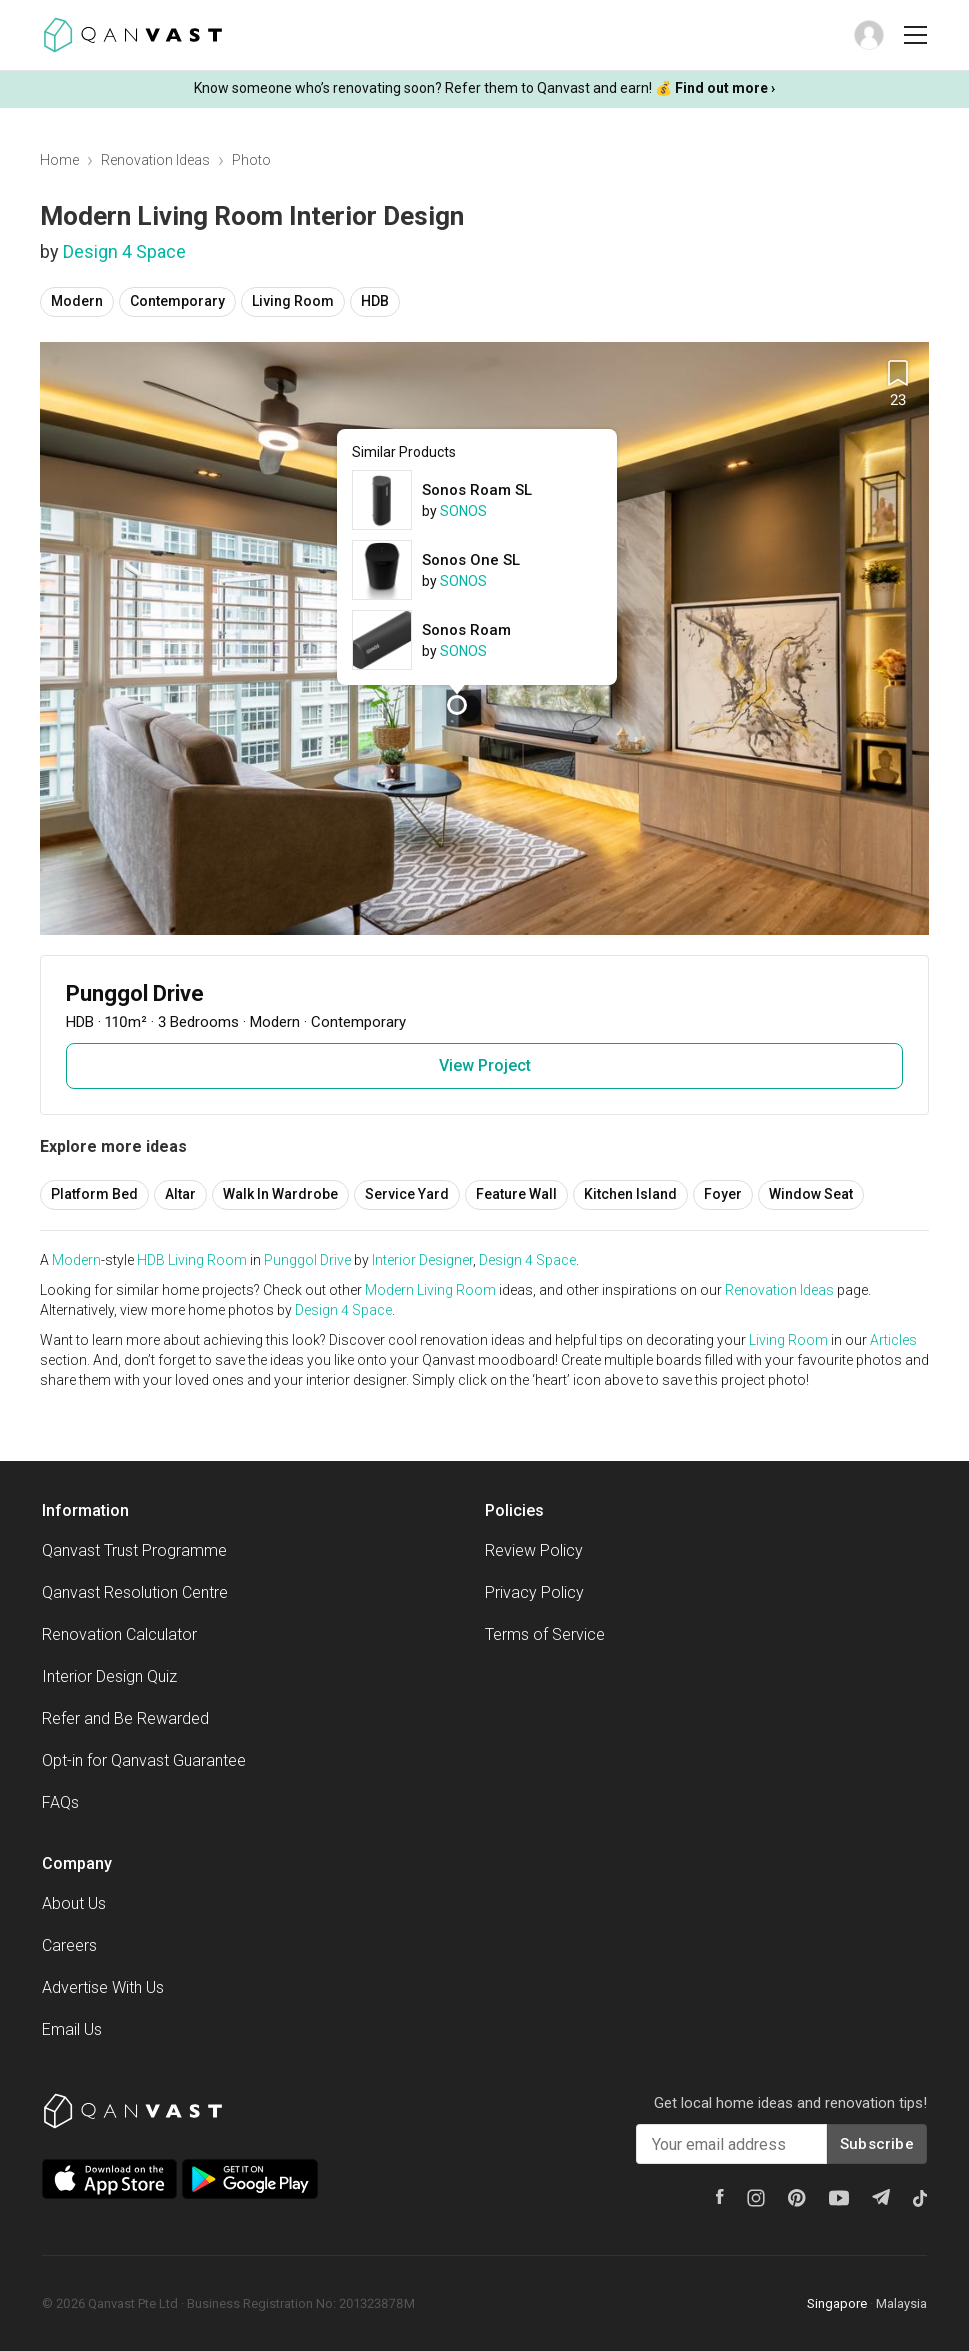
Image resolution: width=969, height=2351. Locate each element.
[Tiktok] (920, 2198)
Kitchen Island (630, 1194)
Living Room (293, 301)
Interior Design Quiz (109, 1676)
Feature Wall (516, 1194)
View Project (485, 1065)
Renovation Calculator (119, 1634)
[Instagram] (756, 2198)
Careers (69, 1945)
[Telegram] (881, 2197)
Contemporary (177, 301)
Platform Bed (94, 1194)
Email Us (72, 2029)
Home (59, 160)
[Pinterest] (797, 2198)
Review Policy (534, 1550)
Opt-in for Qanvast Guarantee (144, 1760)
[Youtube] (839, 2198)
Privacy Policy (534, 1592)
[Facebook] (720, 2196)
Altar (180, 1194)
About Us (74, 1903)
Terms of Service (545, 1634)
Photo (251, 160)
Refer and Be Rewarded (125, 1718)
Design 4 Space (124, 251)
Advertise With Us (103, 1987)
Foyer (723, 1194)
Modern (77, 301)
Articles (893, 1340)
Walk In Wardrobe (280, 1194)
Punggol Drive (307, 1260)
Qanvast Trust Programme (134, 1550)
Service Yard (407, 1194)
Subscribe (877, 2144)
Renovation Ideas (155, 160)
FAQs (60, 1802)
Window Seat (811, 1194)
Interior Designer (422, 1260)
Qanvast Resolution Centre (135, 1592)
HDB (375, 301)
